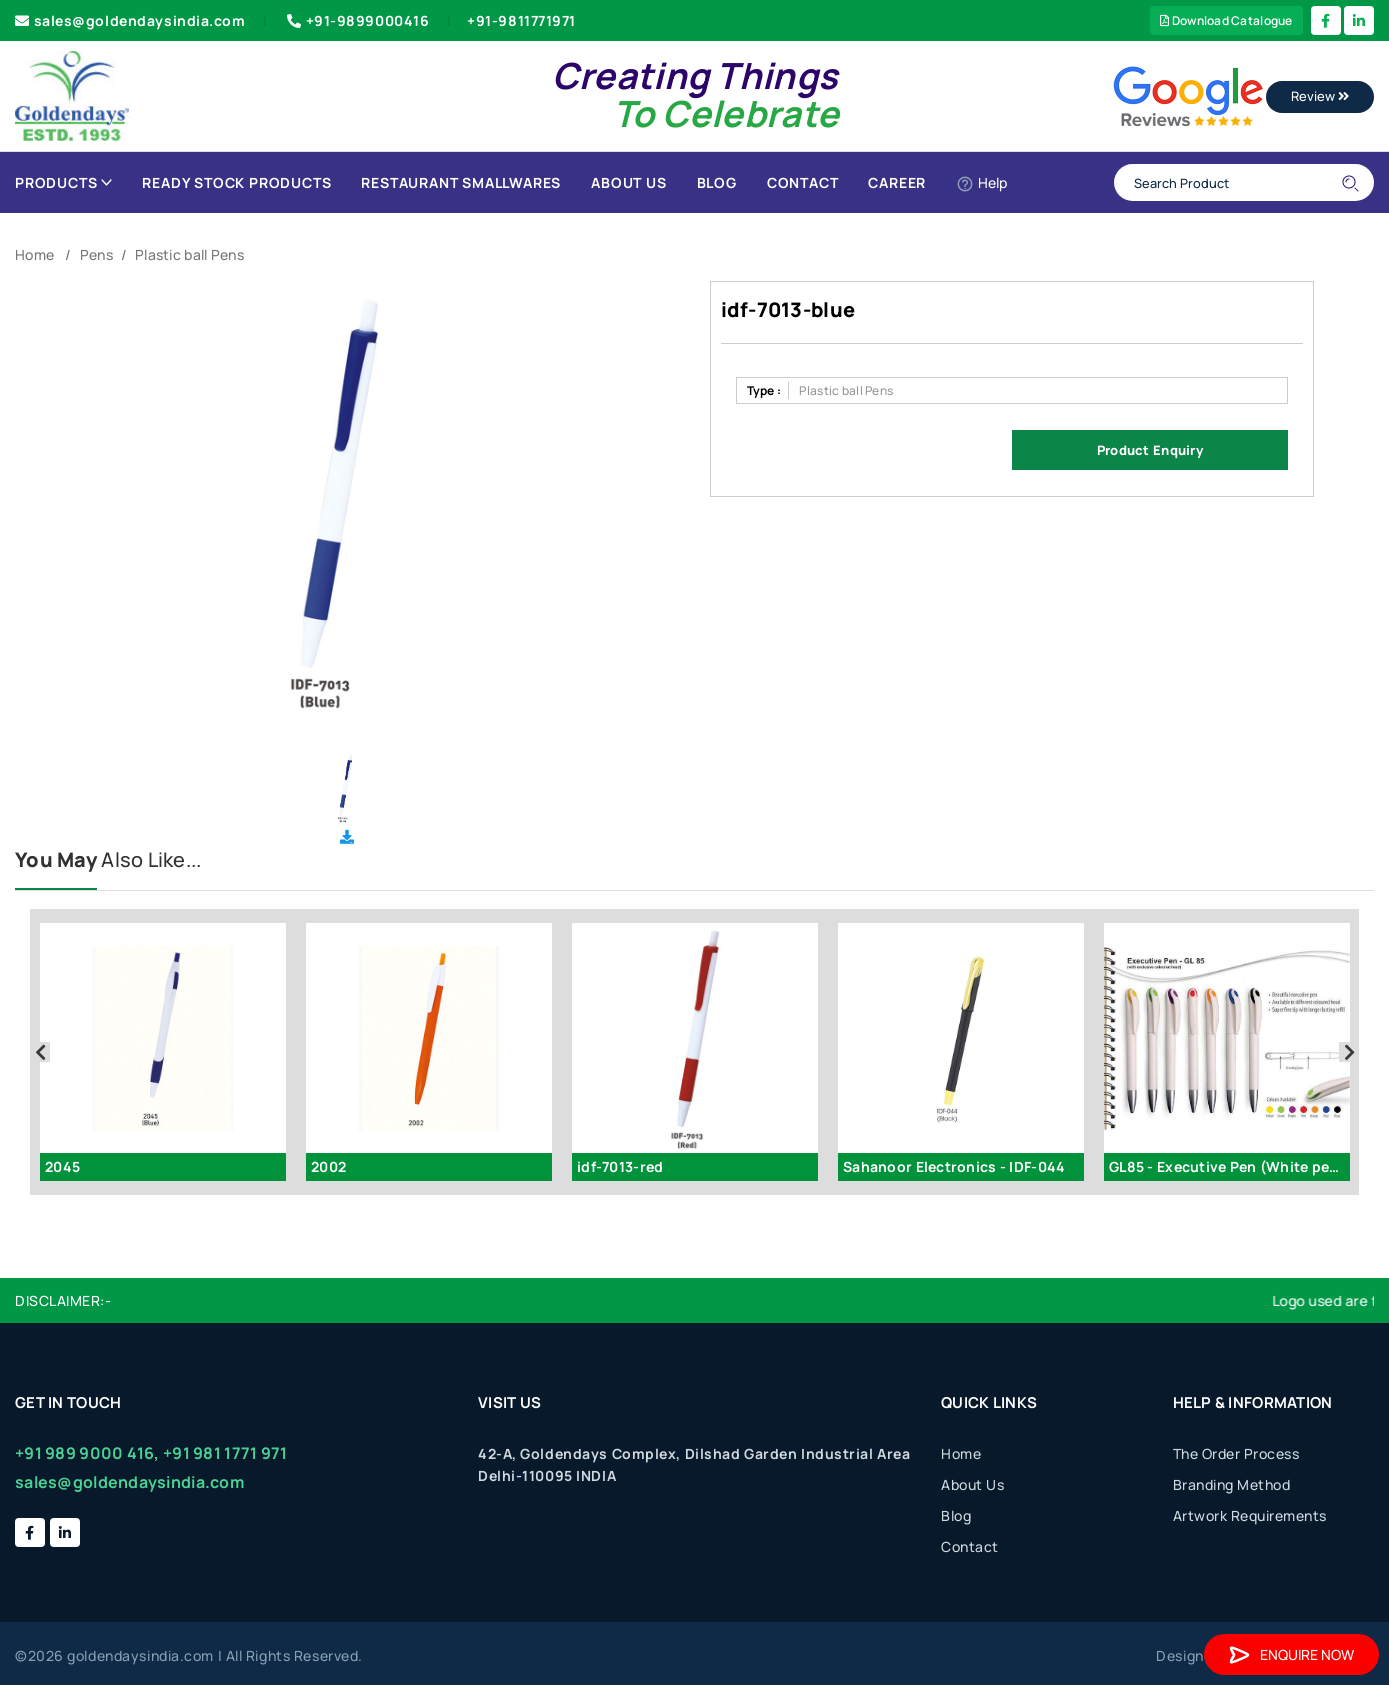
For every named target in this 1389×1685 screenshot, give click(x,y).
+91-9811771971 (521, 20)
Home (34, 254)
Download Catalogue (1226, 20)
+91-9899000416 (356, 20)
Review (1320, 96)
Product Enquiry (1150, 450)
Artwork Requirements (1250, 1515)
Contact (803, 182)
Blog (717, 182)
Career (897, 182)
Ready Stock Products (236, 182)
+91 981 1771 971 (225, 1453)
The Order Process (1236, 1453)
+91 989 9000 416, (87, 1453)
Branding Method (1232, 1484)
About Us (628, 182)
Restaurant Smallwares (461, 182)
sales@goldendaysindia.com (130, 20)
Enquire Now (1291, 1654)
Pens (96, 254)
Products (63, 182)
